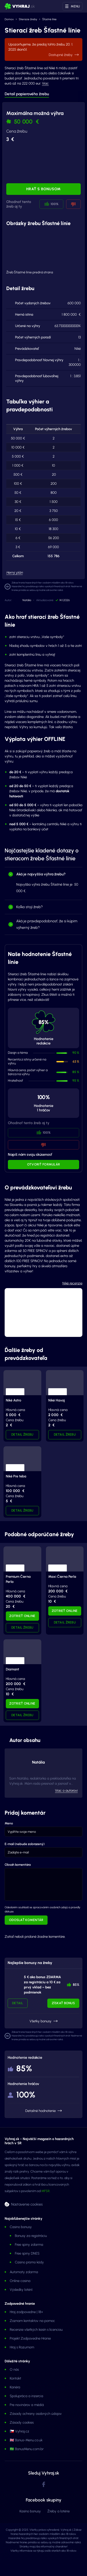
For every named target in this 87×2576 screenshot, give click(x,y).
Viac (45, 83)
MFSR (45, 2191)
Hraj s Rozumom (22, 2347)
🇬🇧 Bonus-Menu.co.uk (26, 2440)
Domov (9, 19)
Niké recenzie (72, 1283)
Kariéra (15, 2387)
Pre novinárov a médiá (27, 2405)
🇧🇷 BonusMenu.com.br (27, 2449)
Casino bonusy (21, 2227)
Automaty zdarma (24, 2272)
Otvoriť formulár (43, 1164)
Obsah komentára (18, 1865)
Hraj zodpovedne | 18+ (26, 2312)
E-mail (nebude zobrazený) (25, 1844)
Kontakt (15, 2378)
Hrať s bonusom (43, 189)
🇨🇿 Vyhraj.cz (19, 2431)
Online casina (20, 2281)
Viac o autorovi (66, 1790)
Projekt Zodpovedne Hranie (30, 2338)
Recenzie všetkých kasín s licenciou (36, 2329)
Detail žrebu (22, 1435)
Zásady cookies (22, 2422)
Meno (9, 1823)
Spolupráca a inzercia (26, 2396)
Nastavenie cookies (27, 2204)
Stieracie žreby (28, 19)
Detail (17, 2003)
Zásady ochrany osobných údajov (36, 2414)
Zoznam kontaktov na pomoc (32, 2321)
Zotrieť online (22, 1616)
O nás (14, 2369)
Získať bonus (63, 2003)
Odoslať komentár (26, 1920)
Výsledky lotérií (21, 2290)
